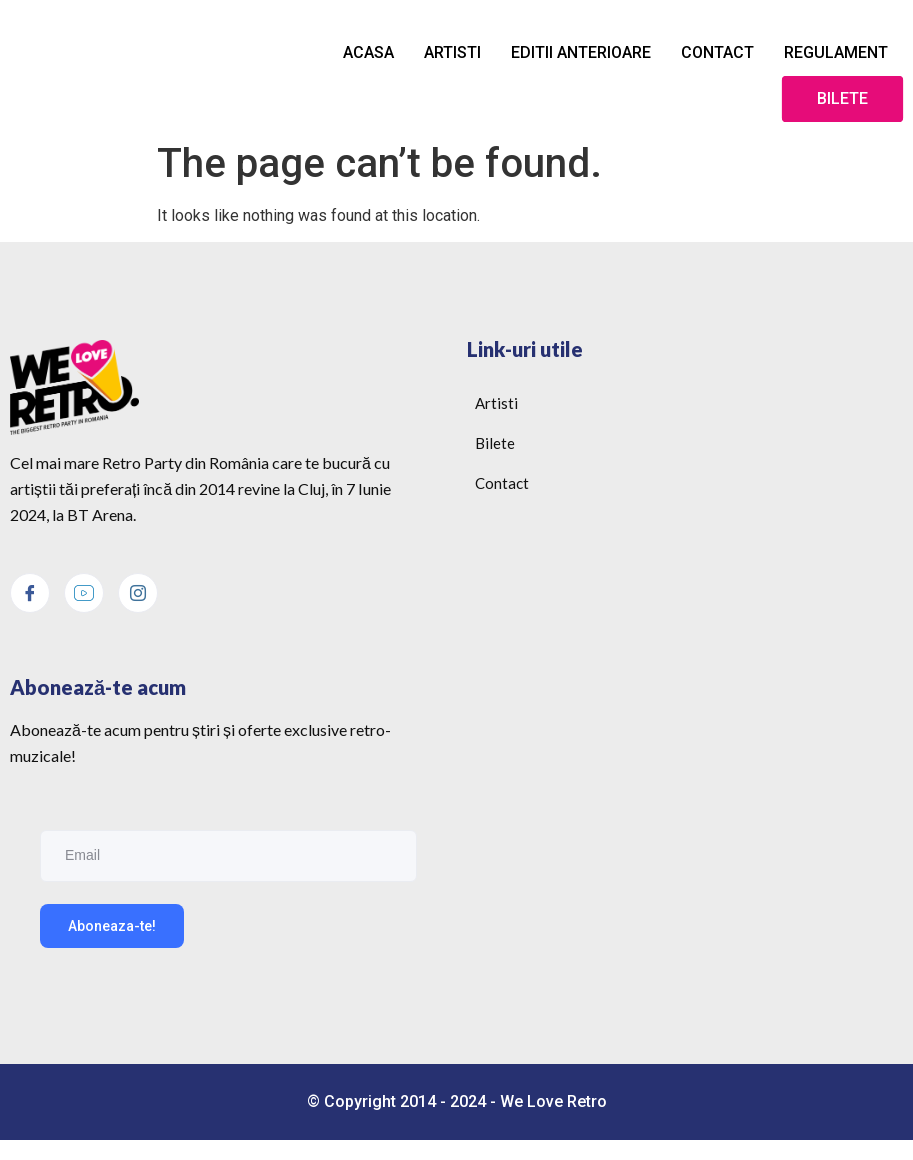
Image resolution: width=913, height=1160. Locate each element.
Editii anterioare (581, 52)
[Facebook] (30, 593)
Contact (717, 52)
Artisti (452, 52)
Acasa (368, 52)
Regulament (836, 52)
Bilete (842, 98)
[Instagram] (138, 593)
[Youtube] (84, 593)
